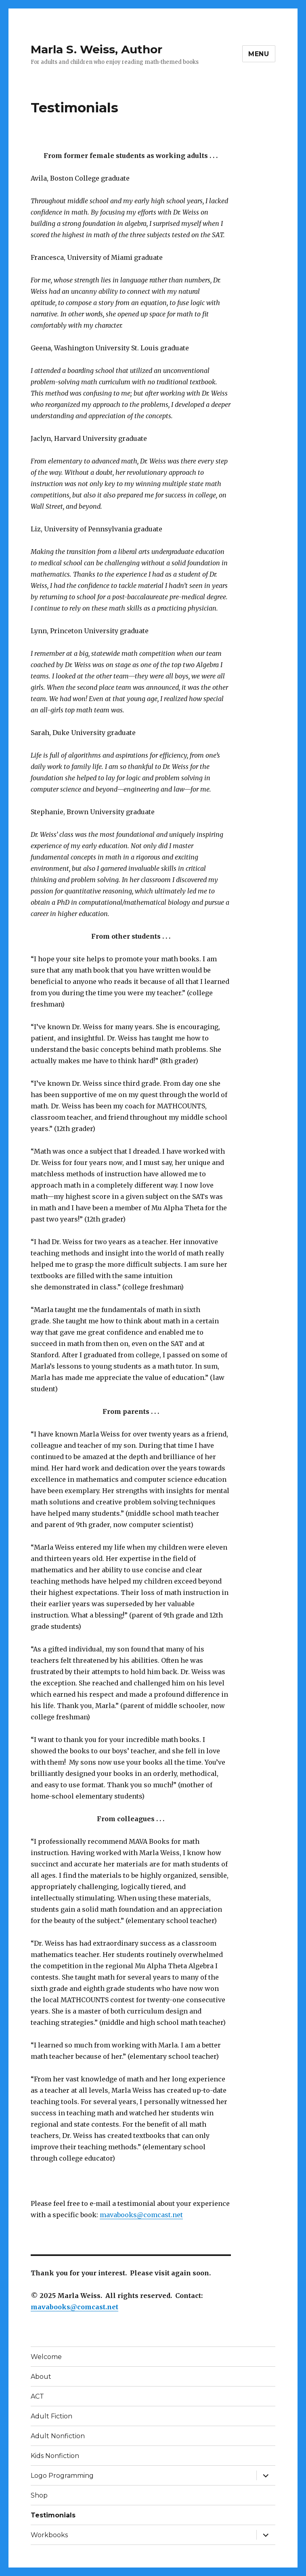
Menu (258, 54)
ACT (37, 2396)
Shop (39, 2495)
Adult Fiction (51, 2416)
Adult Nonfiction (58, 2436)
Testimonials (53, 2515)
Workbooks (49, 2535)
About (41, 2376)
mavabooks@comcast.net (141, 2215)
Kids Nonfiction (55, 2456)
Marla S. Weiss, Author (96, 49)
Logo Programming (62, 2475)
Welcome (46, 2357)
